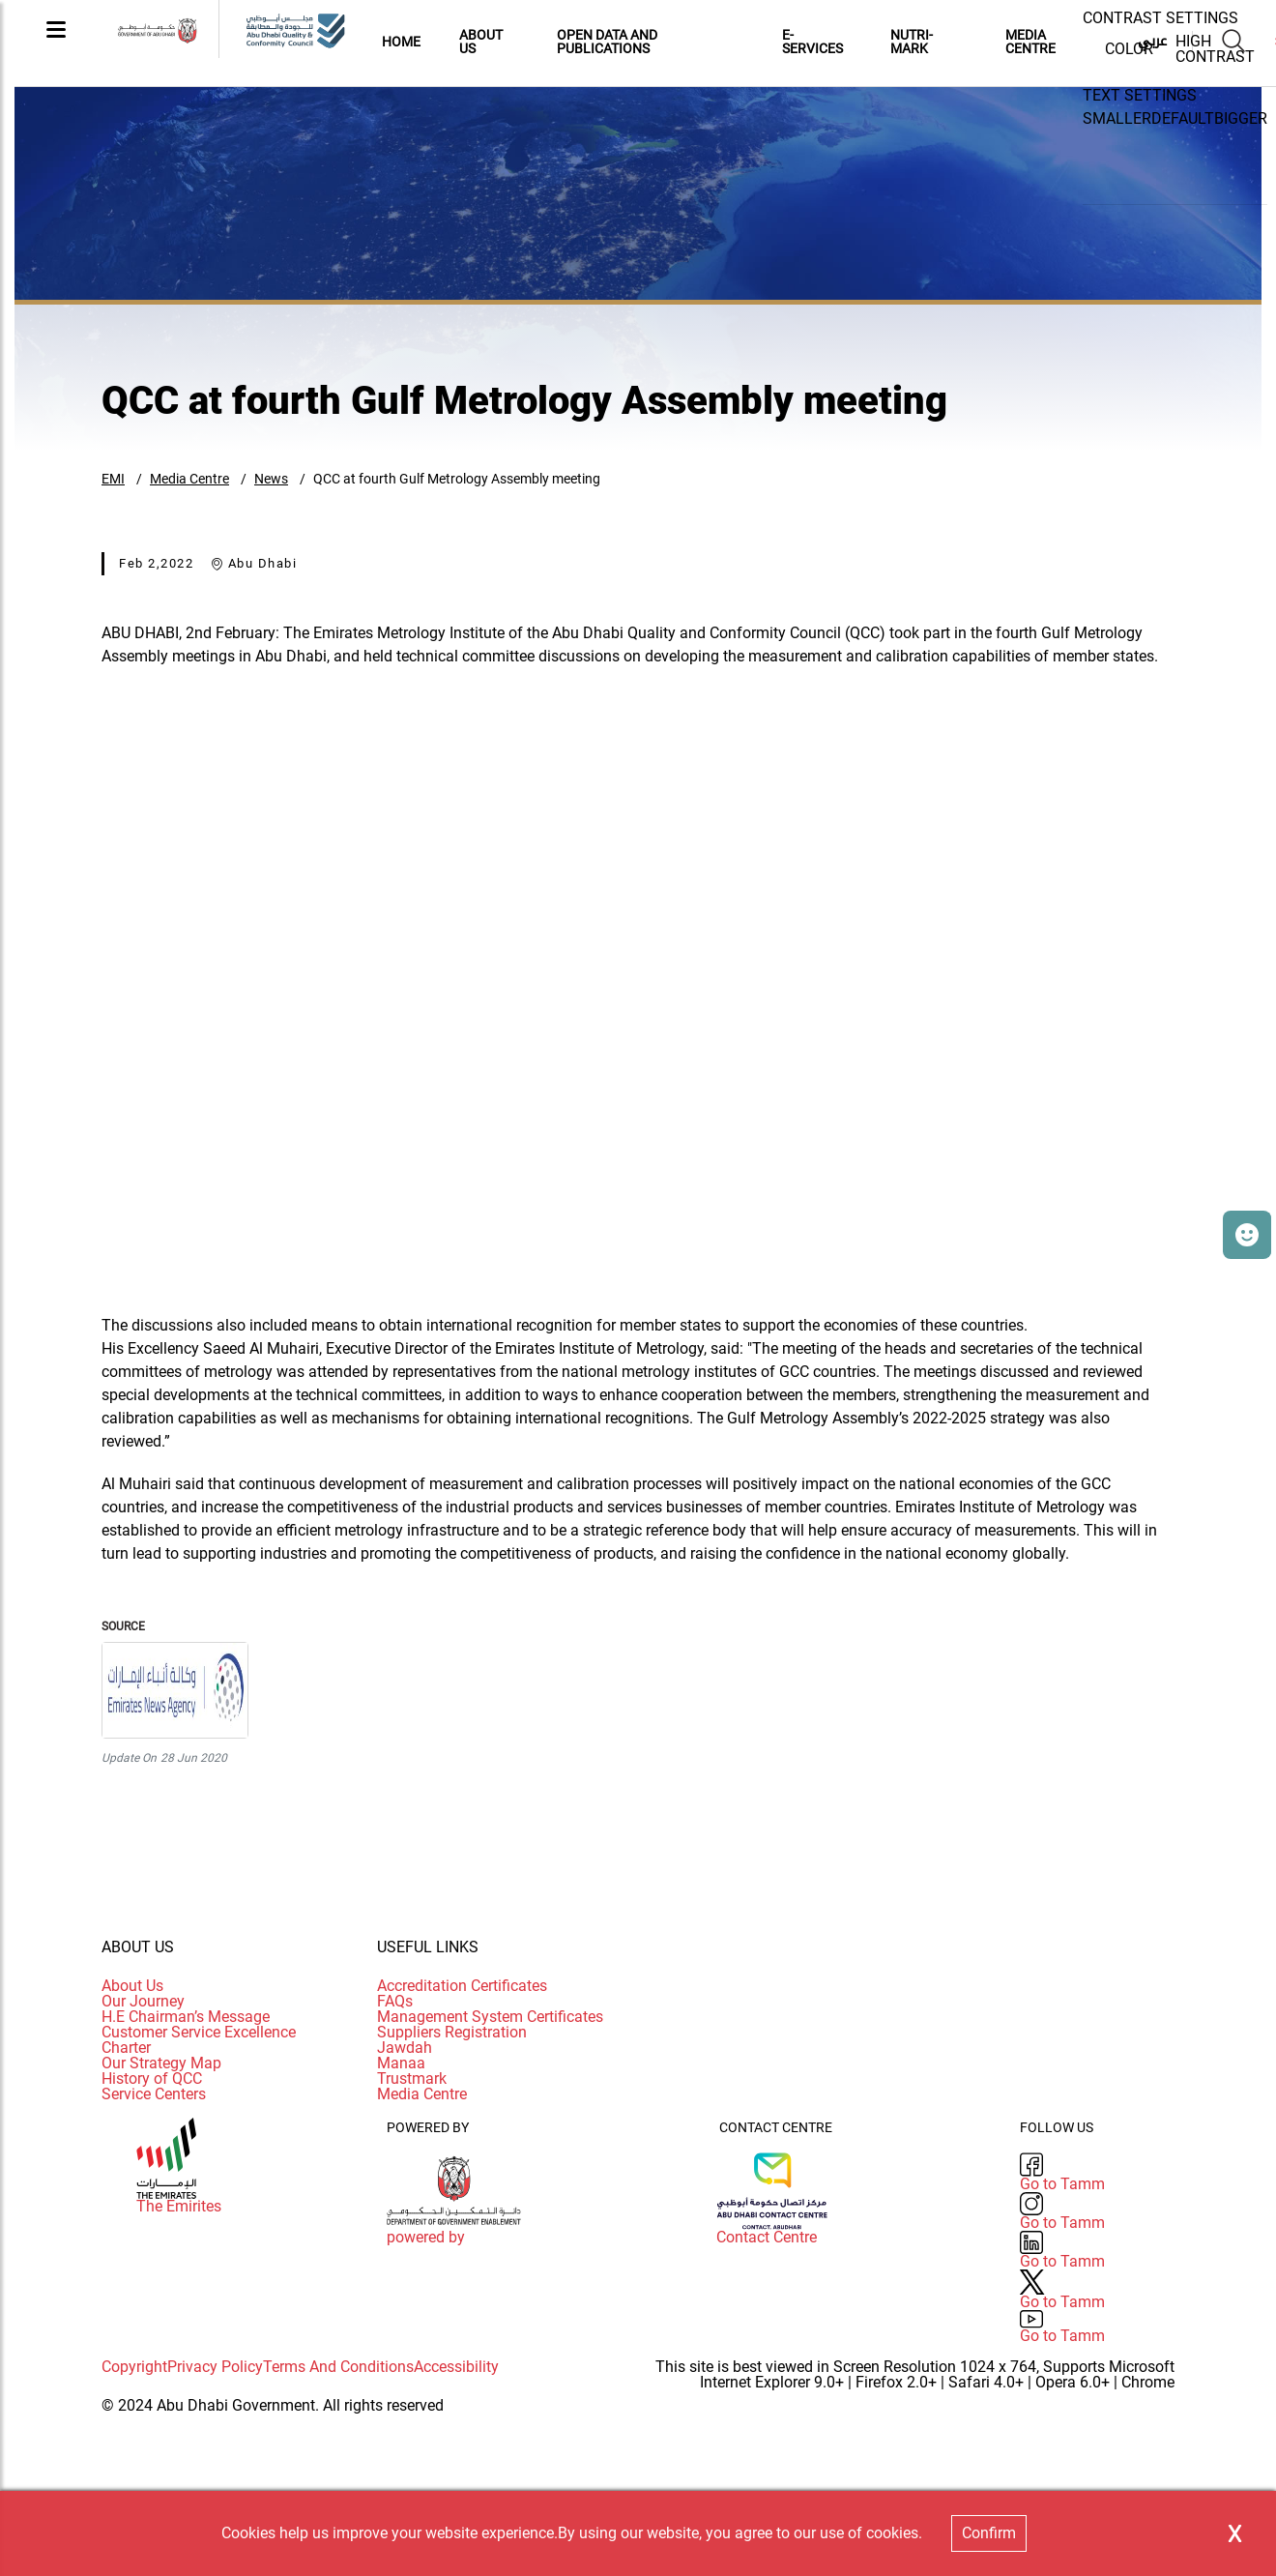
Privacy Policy (215, 2366)
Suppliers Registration (452, 2032)
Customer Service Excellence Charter (199, 2040)
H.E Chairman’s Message (186, 2016)
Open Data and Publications (607, 41)
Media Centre (189, 478)
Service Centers (154, 2094)
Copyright (134, 2366)
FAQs (395, 2001)
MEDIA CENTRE (1030, 41)
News (271, 478)
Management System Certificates (490, 2016)
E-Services (812, 41)
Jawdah (404, 2047)
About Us (481, 41)
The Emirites (178, 2206)
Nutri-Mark (911, 41)
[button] (1247, 1235)
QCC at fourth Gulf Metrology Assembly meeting (456, 478)
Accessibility (456, 2366)
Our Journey (143, 2001)
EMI (113, 478)
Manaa (401, 2063)
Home (401, 41)
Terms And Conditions (338, 2366)
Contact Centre (766, 2237)
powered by (426, 2237)
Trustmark (412, 2078)
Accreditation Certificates (462, 1985)
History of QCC (152, 2078)
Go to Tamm (1062, 2184)
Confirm (989, 2533)
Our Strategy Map (161, 2063)
